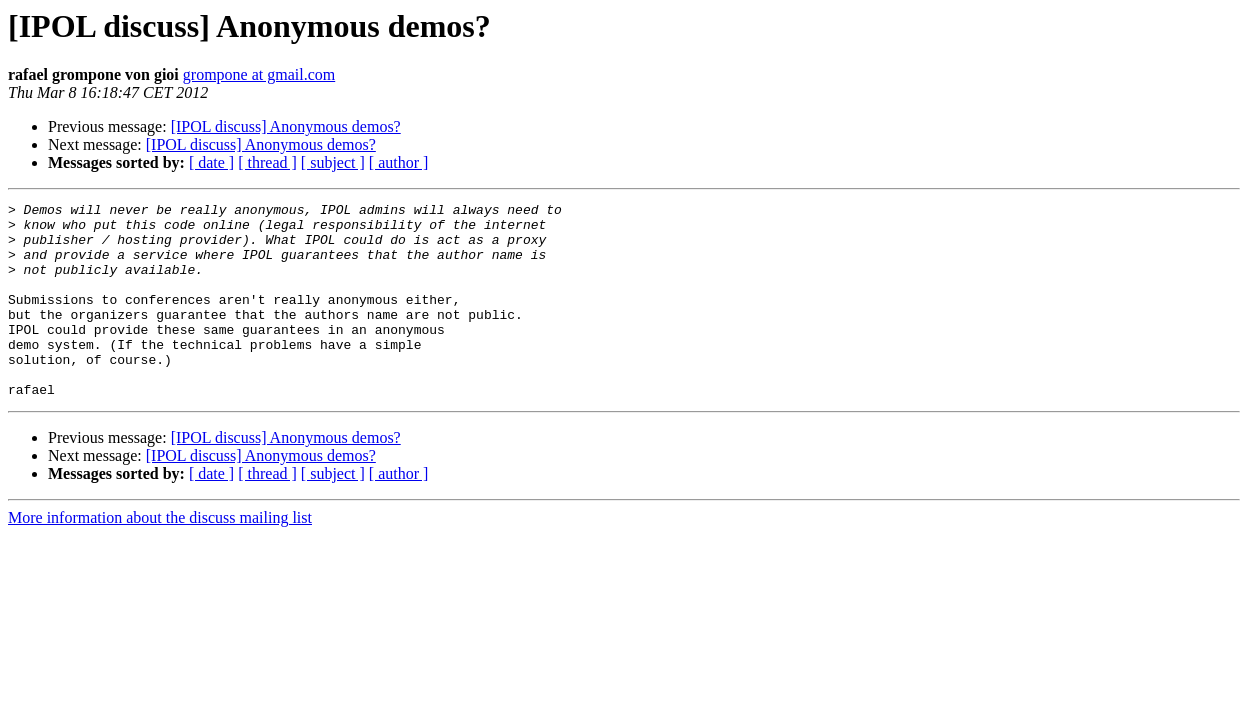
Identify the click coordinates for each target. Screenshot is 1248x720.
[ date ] (211, 162)
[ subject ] (333, 162)
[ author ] (399, 162)
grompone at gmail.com (259, 74)
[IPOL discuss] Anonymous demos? (286, 126)
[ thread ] (267, 162)
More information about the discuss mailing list (160, 556)
